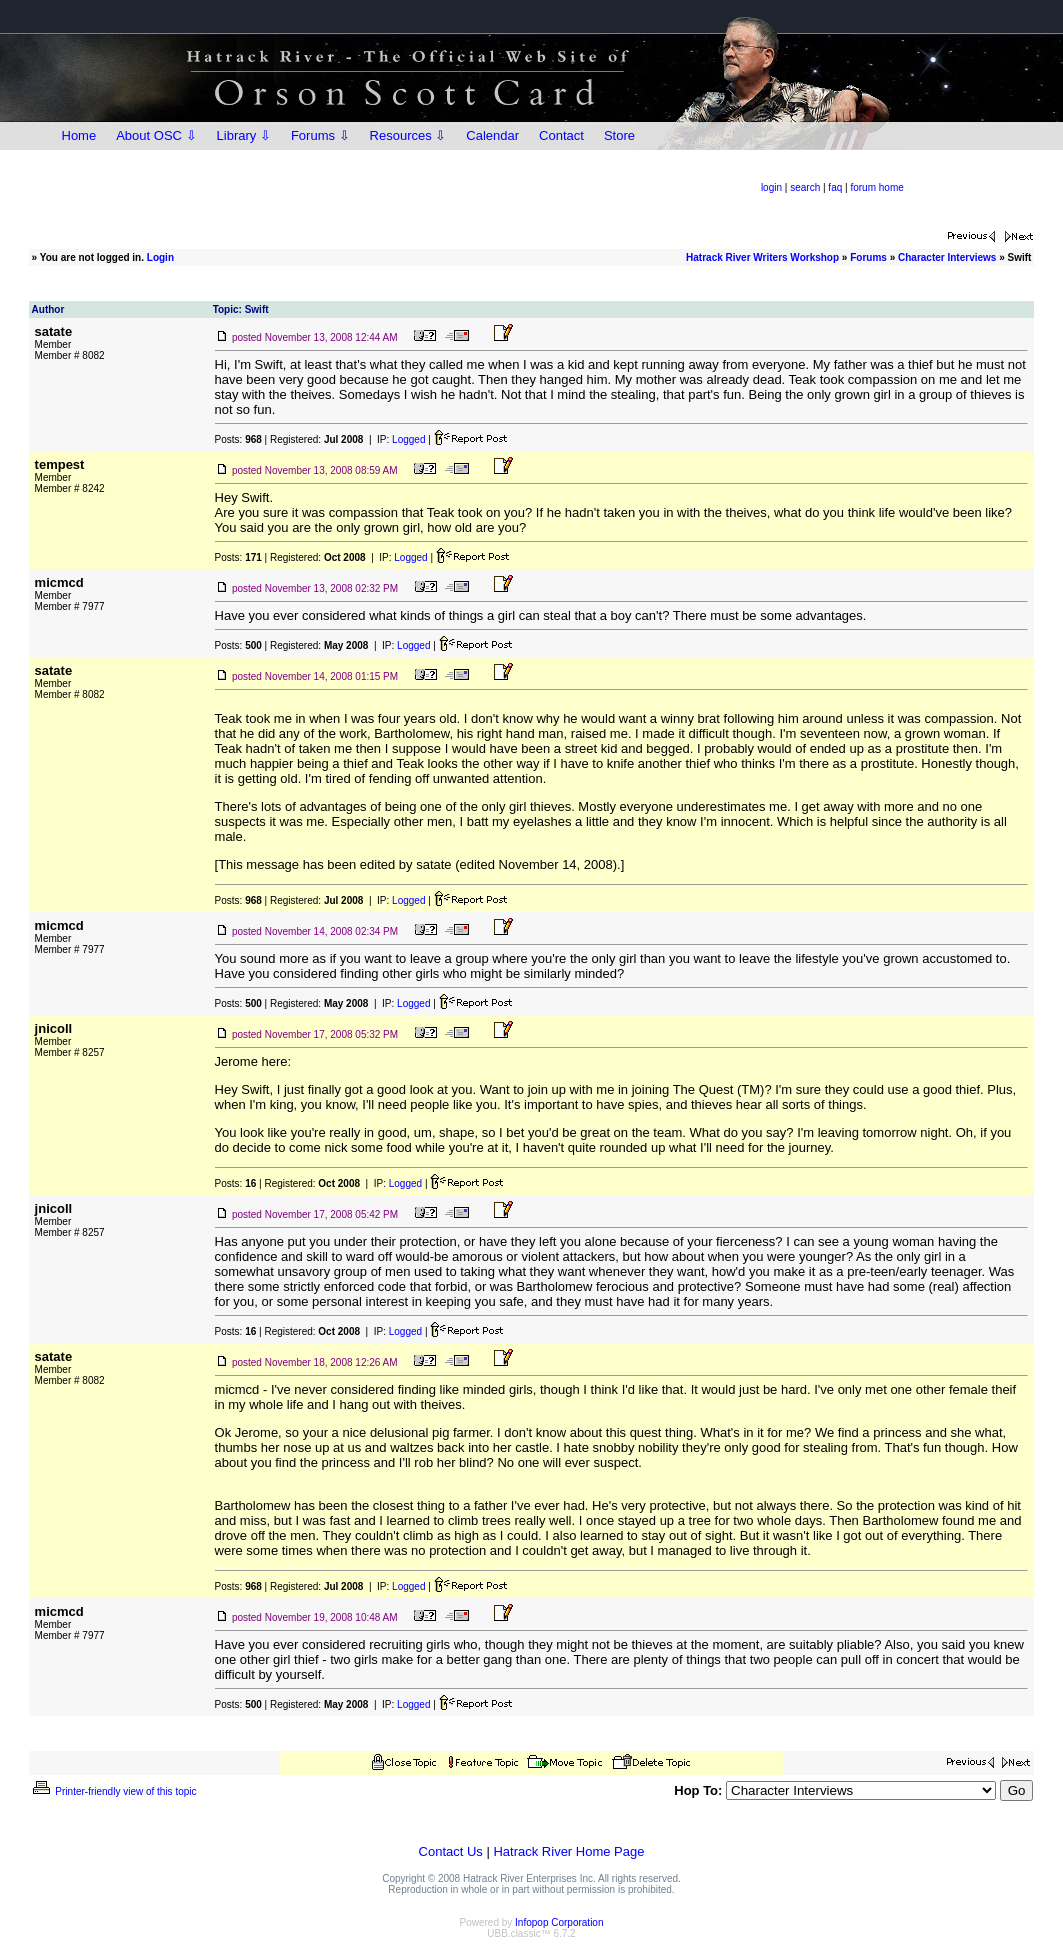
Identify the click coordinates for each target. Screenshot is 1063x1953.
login (771, 187)
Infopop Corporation (559, 1922)
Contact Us (451, 1851)
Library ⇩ (244, 135)
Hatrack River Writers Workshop (762, 257)
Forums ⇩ (320, 135)
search (805, 187)
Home (79, 135)
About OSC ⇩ (156, 135)
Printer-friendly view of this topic (113, 1791)
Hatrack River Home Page (568, 1851)
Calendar (492, 135)
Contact (561, 135)
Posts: (238, 439)
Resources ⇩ (408, 135)
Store (619, 135)
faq (835, 187)
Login (160, 257)
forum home (876, 187)
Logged (408, 439)
